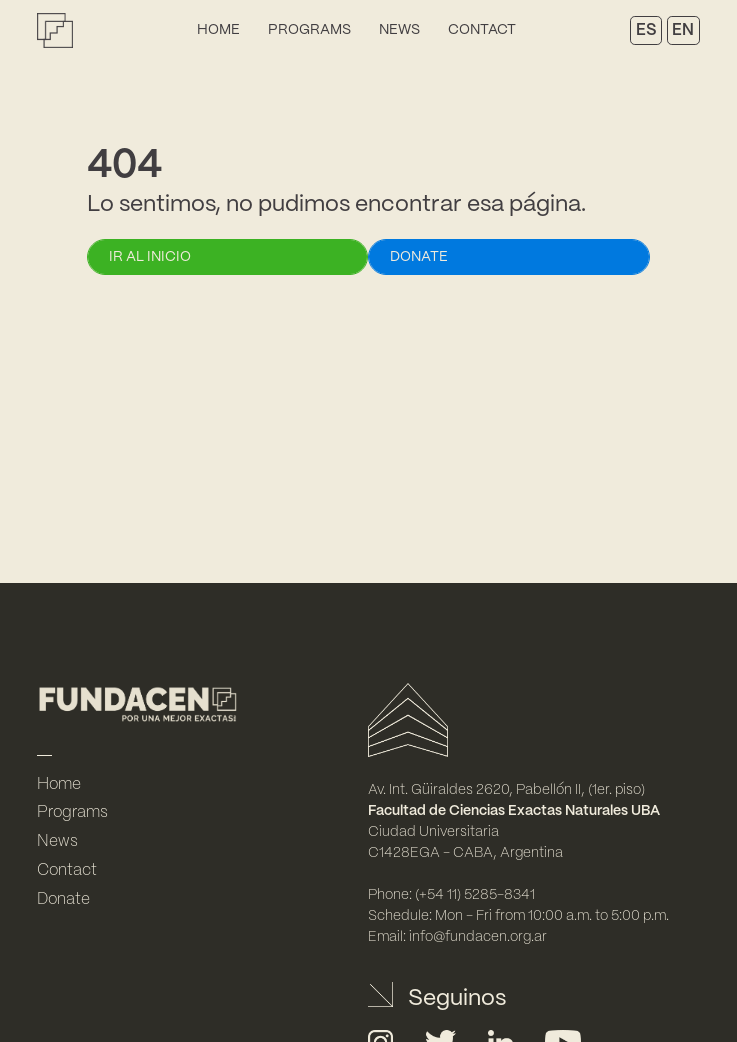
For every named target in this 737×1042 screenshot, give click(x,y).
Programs (309, 30)
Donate (63, 899)
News (399, 30)
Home (218, 30)
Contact (482, 30)
